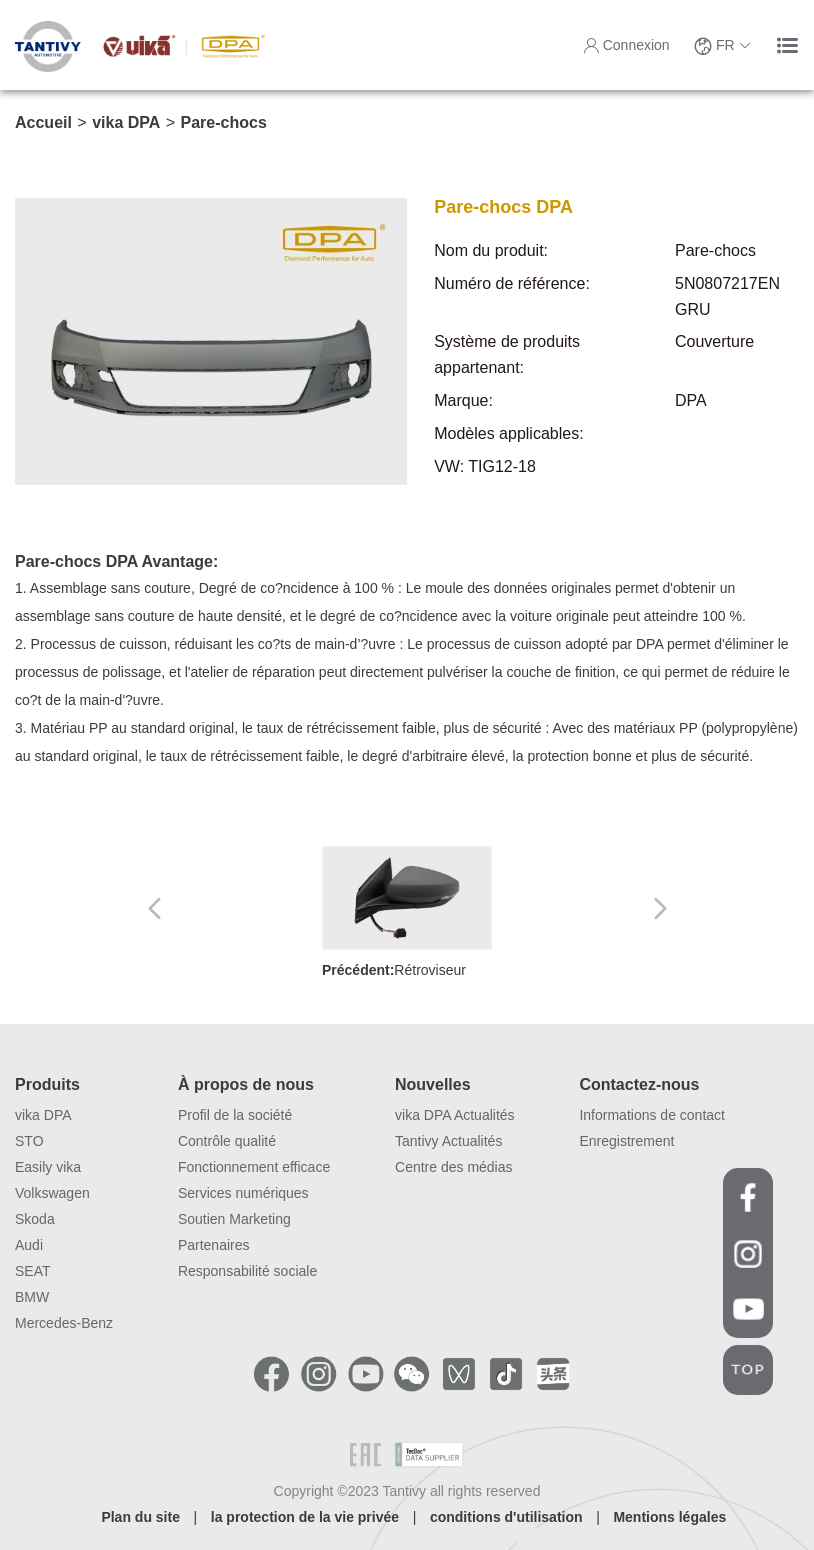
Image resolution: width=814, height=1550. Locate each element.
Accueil (43, 122)
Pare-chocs (224, 122)
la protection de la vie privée (305, 1517)
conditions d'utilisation (506, 1517)
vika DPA (126, 122)
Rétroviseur (407, 912)
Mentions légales (669, 1517)
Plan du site (140, 1517)
